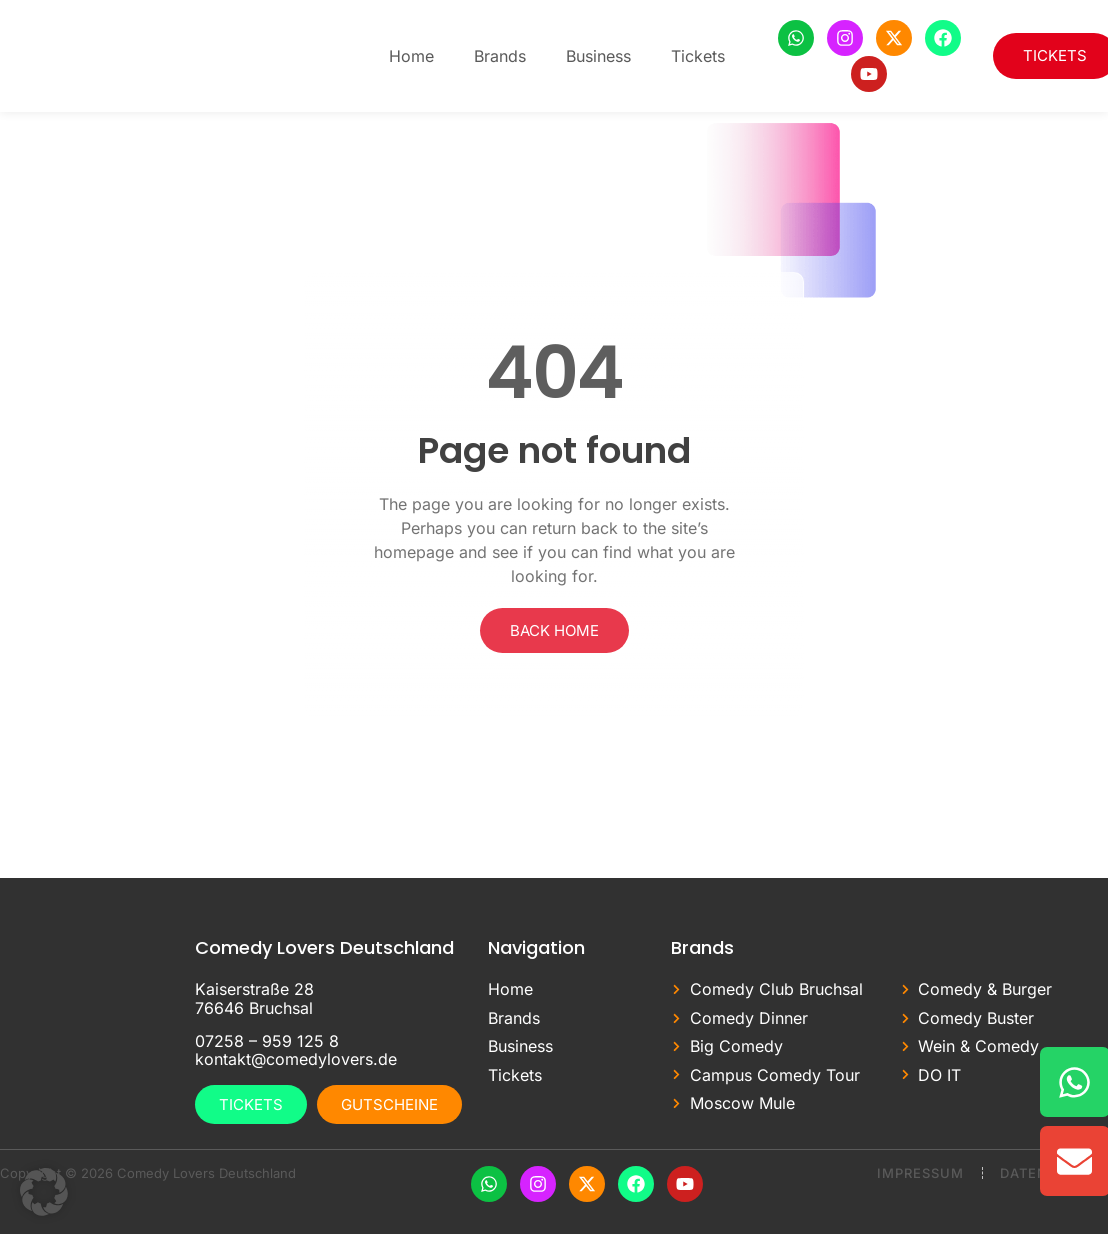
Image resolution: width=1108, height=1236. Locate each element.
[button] (44, 1192)
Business (598, 56)
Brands (500, 56)
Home (411, 56)
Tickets (698, 56)
